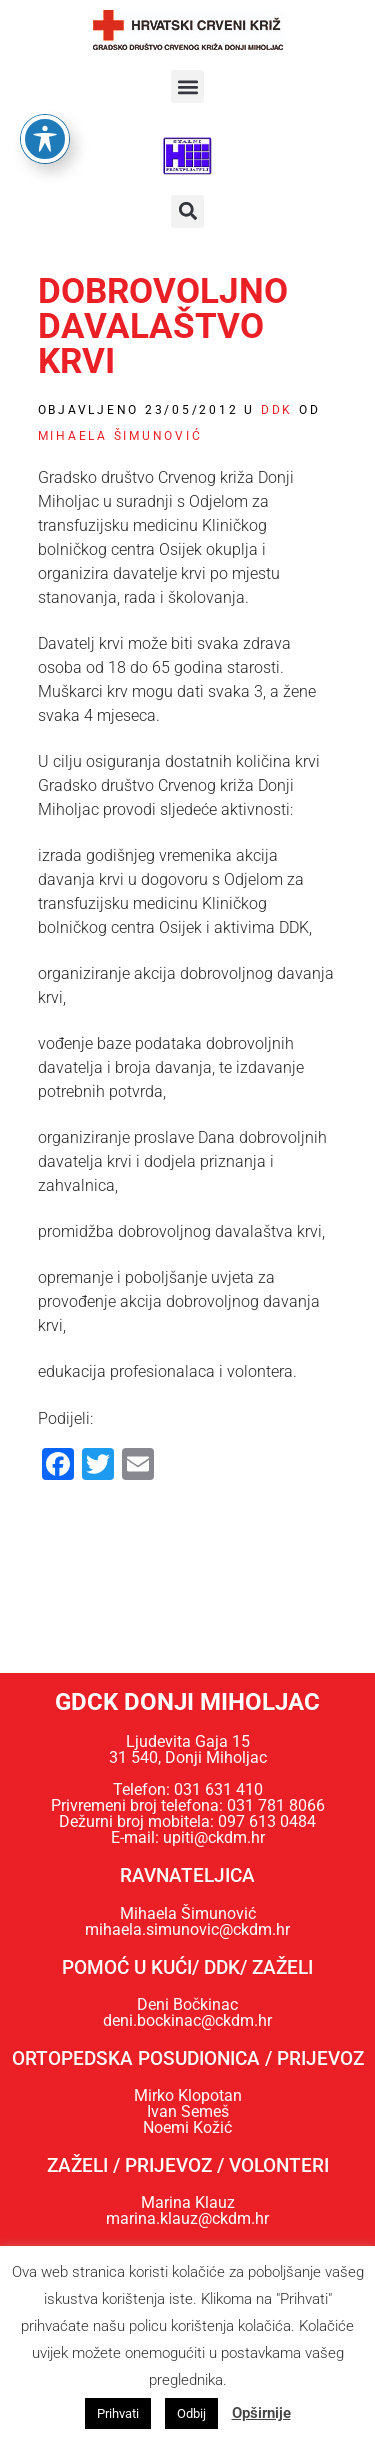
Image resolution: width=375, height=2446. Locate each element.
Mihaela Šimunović (120, 436)
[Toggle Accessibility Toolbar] (45, 96)
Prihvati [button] (118, 2413)
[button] (187, 86)
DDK (277, 410)
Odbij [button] (191, 2413)
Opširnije (261, 2413)
